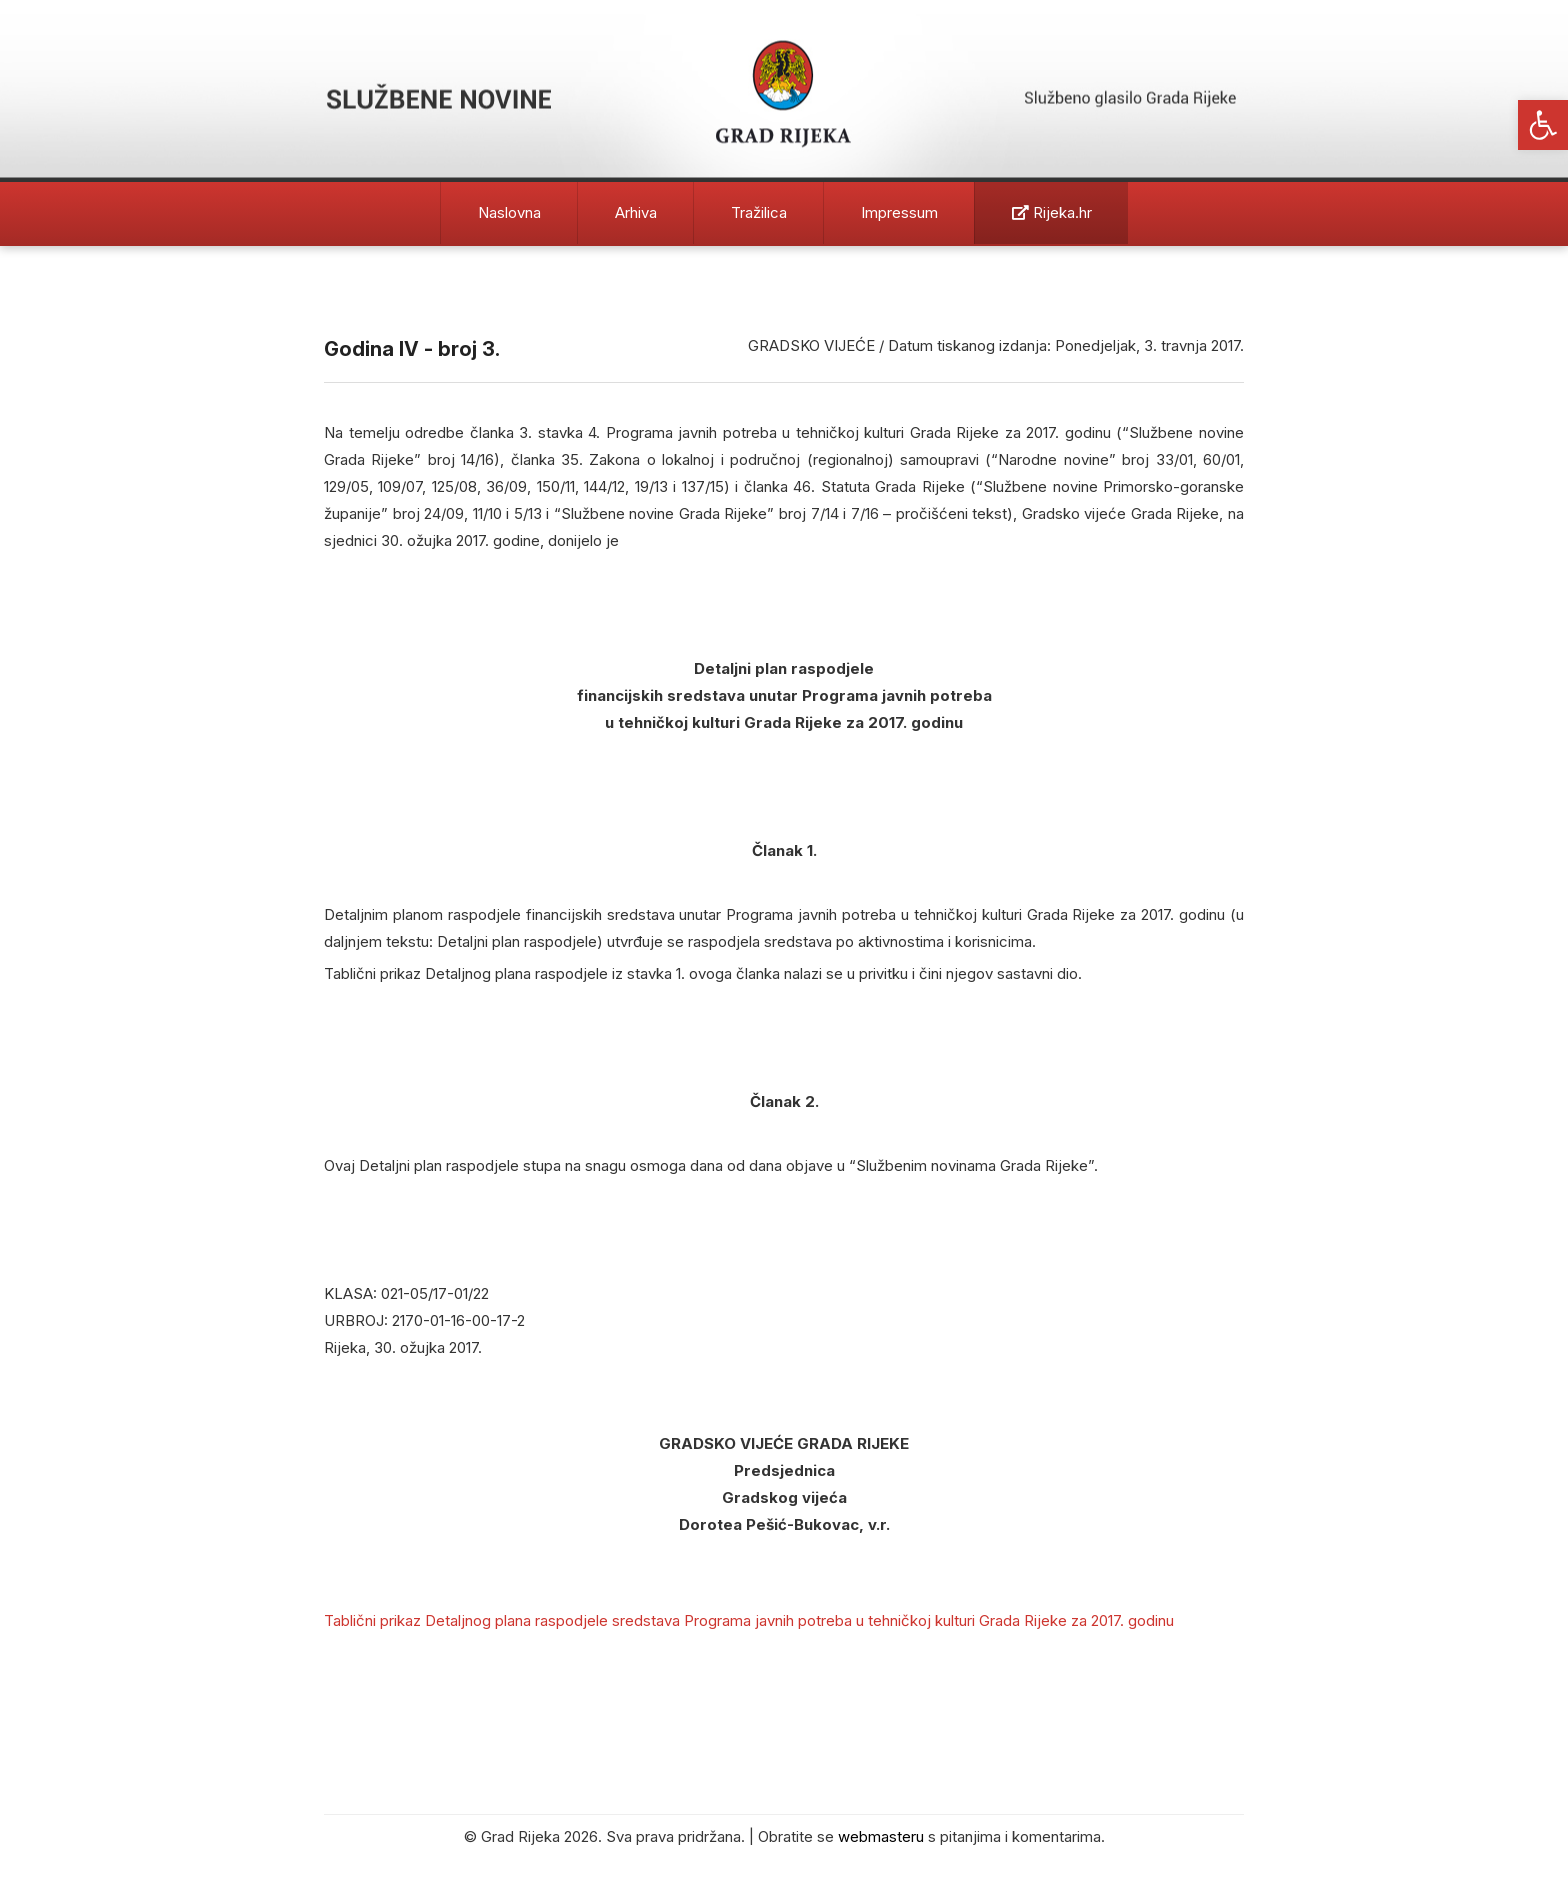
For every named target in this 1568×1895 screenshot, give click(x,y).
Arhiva (636, 212)
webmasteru (881, 1836)
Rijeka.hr (1052, 212)
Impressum (899, 212)
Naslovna (509, 212)
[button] (1543, 125)
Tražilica (759, 212)
